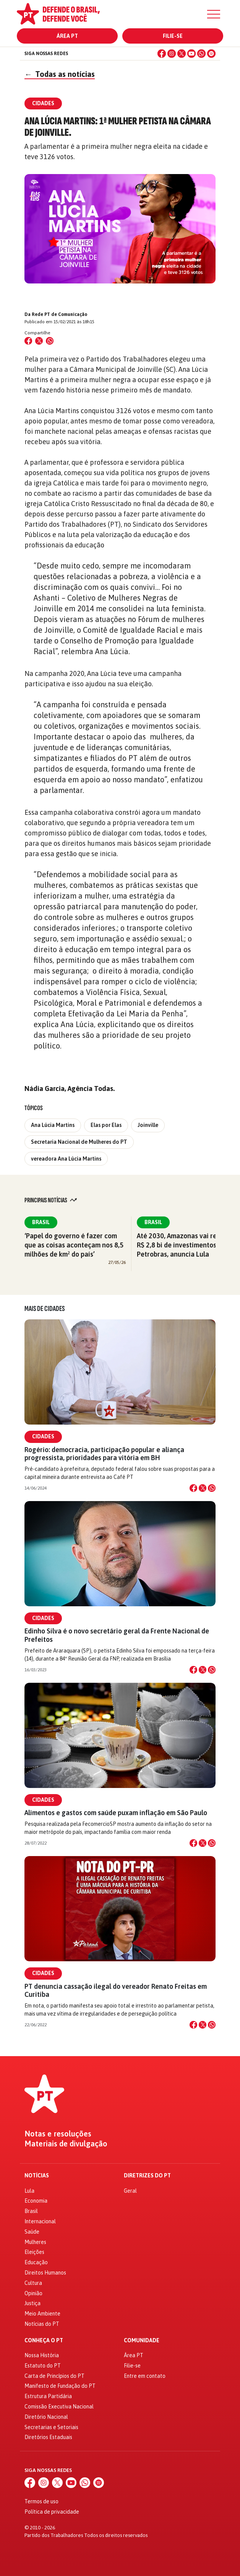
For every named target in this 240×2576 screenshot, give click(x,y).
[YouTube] (191, 53)
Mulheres (35, 2242)
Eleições (34, 2252)
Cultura (33, 2283)
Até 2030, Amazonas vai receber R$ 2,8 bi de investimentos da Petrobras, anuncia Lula (185, 1245)
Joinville (148, 1125)
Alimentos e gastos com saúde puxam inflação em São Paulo (115, 1813)
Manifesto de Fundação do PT (60, 2386)
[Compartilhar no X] (202, 1488)
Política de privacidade (51, 2512)
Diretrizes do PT (147, 2176)
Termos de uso (41, 2501)
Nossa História (41, 2355)
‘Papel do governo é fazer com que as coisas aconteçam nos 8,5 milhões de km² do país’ (73, 1245)
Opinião (33, 2293)
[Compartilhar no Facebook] (28, 341)
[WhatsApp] (201, 53)
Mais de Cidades (44, 1308)
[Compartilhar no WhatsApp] (50, 341)
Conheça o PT (43, 2340)
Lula (29, 2191)
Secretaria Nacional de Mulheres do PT (79, 1142)
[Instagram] (171, 53)
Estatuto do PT (42, 2366)
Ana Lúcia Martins (53, 1125)
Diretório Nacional (46, 2417)
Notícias (36, 2176)
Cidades (43, 1436)
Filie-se (173, 36)
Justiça (32, 2303)
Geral (130, 2191)
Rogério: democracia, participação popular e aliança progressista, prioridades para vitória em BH (104, 1454)
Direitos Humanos (45, 2273)
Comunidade (141, 2340)
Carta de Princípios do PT (54, 2376)
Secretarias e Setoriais (51, 2427)
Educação (36, 2262)
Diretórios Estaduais (48, 2437)
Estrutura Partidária (48, 2396)
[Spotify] (211, 53)
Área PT (67, 36)
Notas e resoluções (57, 2134)
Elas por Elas (106, 1125)
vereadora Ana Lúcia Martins (66, 1159)
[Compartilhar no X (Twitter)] (39, 341)
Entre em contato (144, 2376)
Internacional (40, 2221)
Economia (35, 2201)
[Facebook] (161, 53)
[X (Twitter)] (181, 53)
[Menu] (213, 14)
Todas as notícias (59, 74)
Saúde (31, 2232)
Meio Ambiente (42, 2314)
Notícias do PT (41, 2324)
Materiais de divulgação (65, 2144)
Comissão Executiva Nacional (59, 2406)
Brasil (41, 1222)
